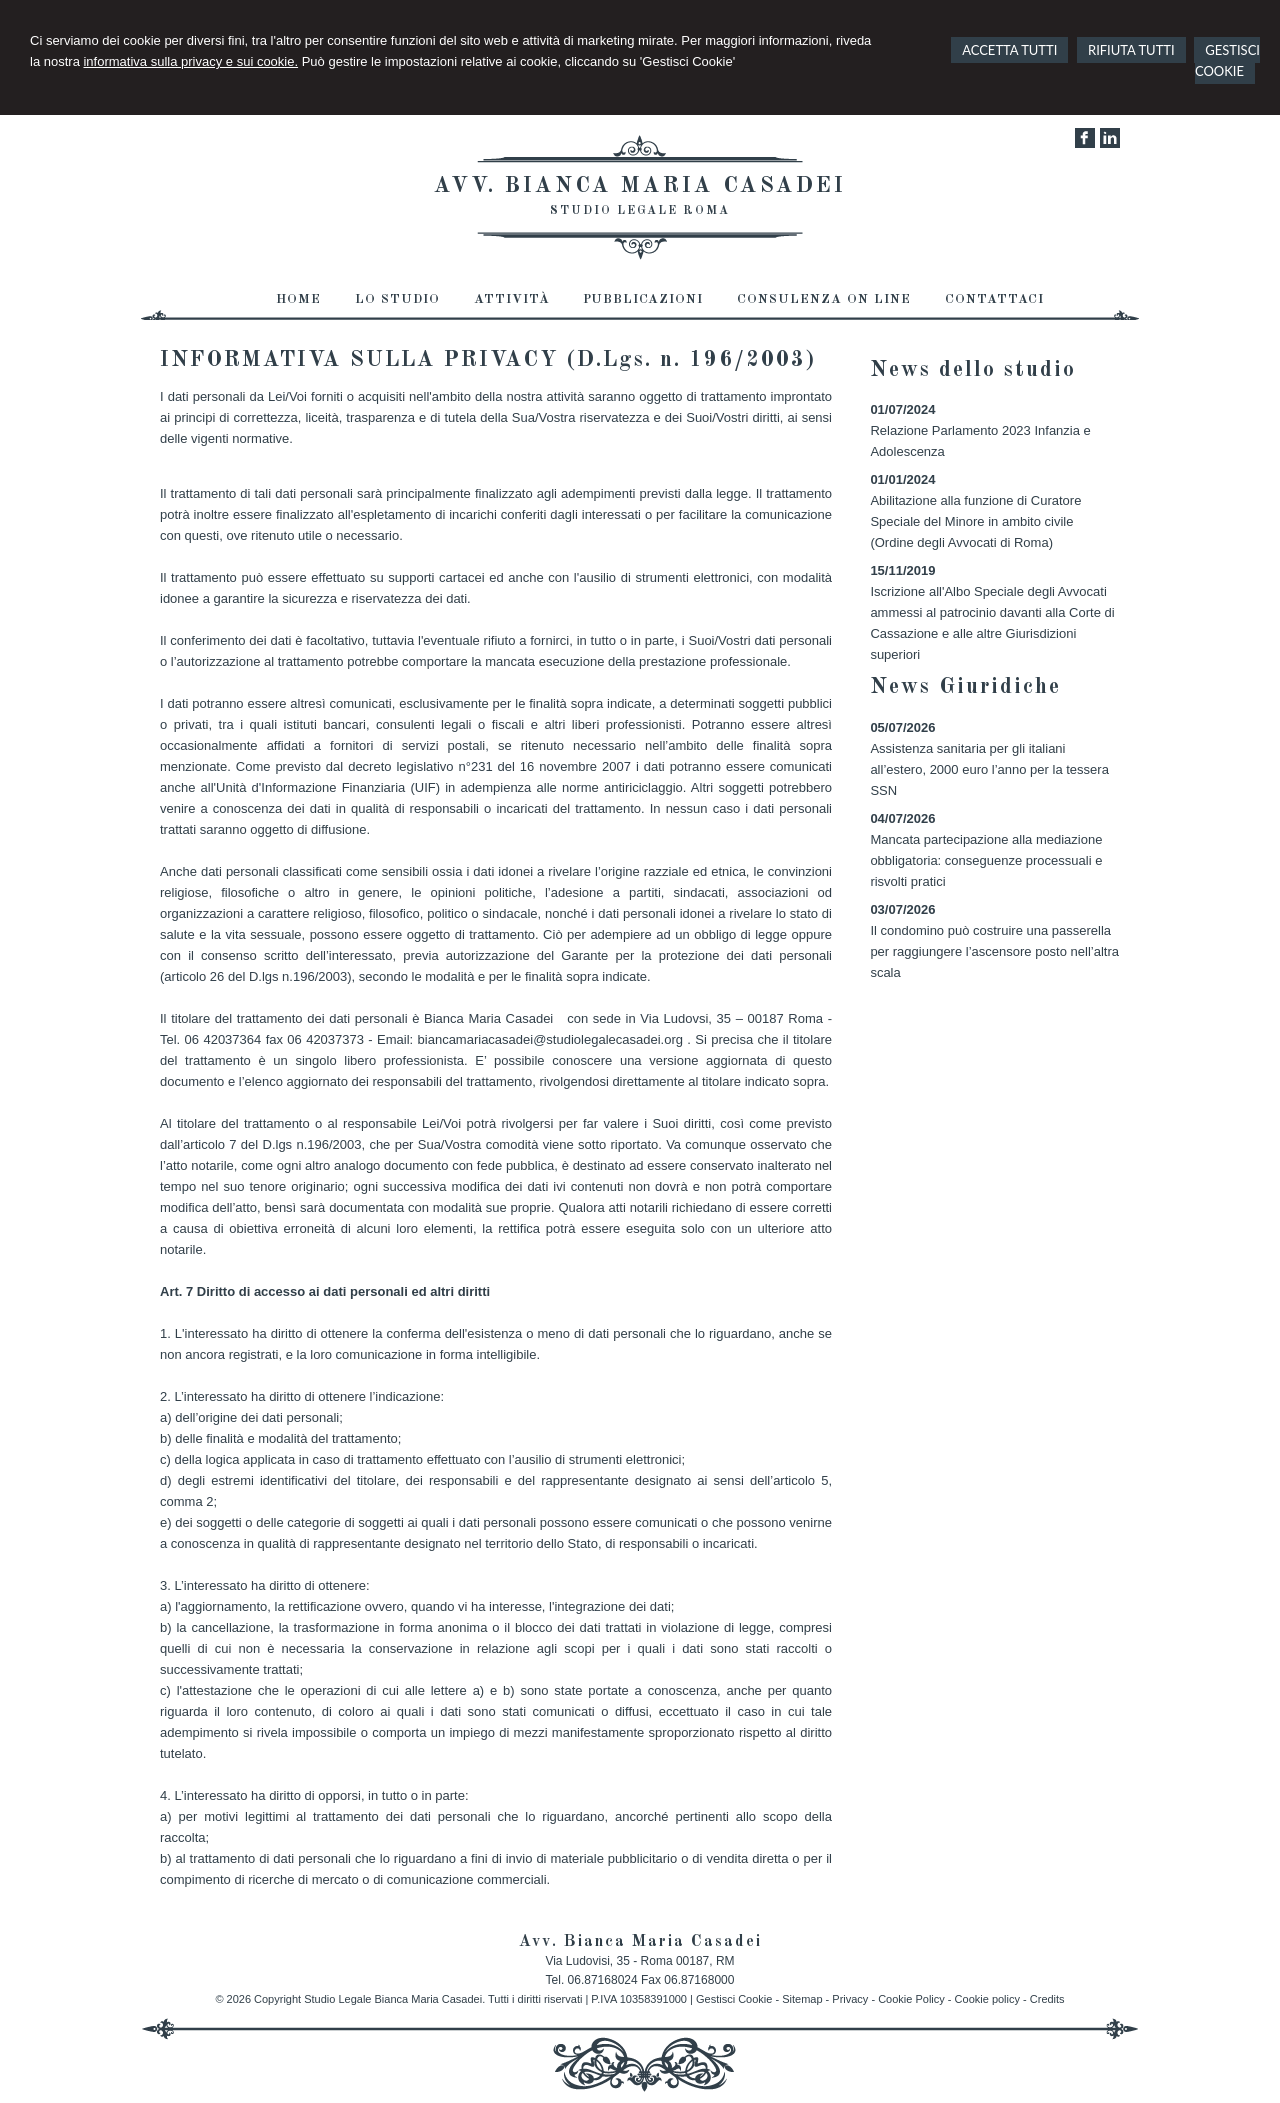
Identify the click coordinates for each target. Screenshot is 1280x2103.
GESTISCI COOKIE (1227, 60)
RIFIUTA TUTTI (1131, 50)
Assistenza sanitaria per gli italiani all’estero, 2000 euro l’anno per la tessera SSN (989, 769)
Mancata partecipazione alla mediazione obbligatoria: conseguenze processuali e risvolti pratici (986, 860)
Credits (1047, 1999)
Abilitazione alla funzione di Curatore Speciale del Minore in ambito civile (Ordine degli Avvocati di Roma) (975, 521)
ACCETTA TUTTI (1009, 50)
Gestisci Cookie (734, 1999)
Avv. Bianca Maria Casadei (640, 186)
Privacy (850, 1999)
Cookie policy (987, 1999)
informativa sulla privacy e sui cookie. (190, 61)
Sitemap (802, 1999)
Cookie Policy (911, 1999)
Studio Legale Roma (640, 211)
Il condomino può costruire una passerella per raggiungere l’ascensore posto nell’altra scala (994, 951)
